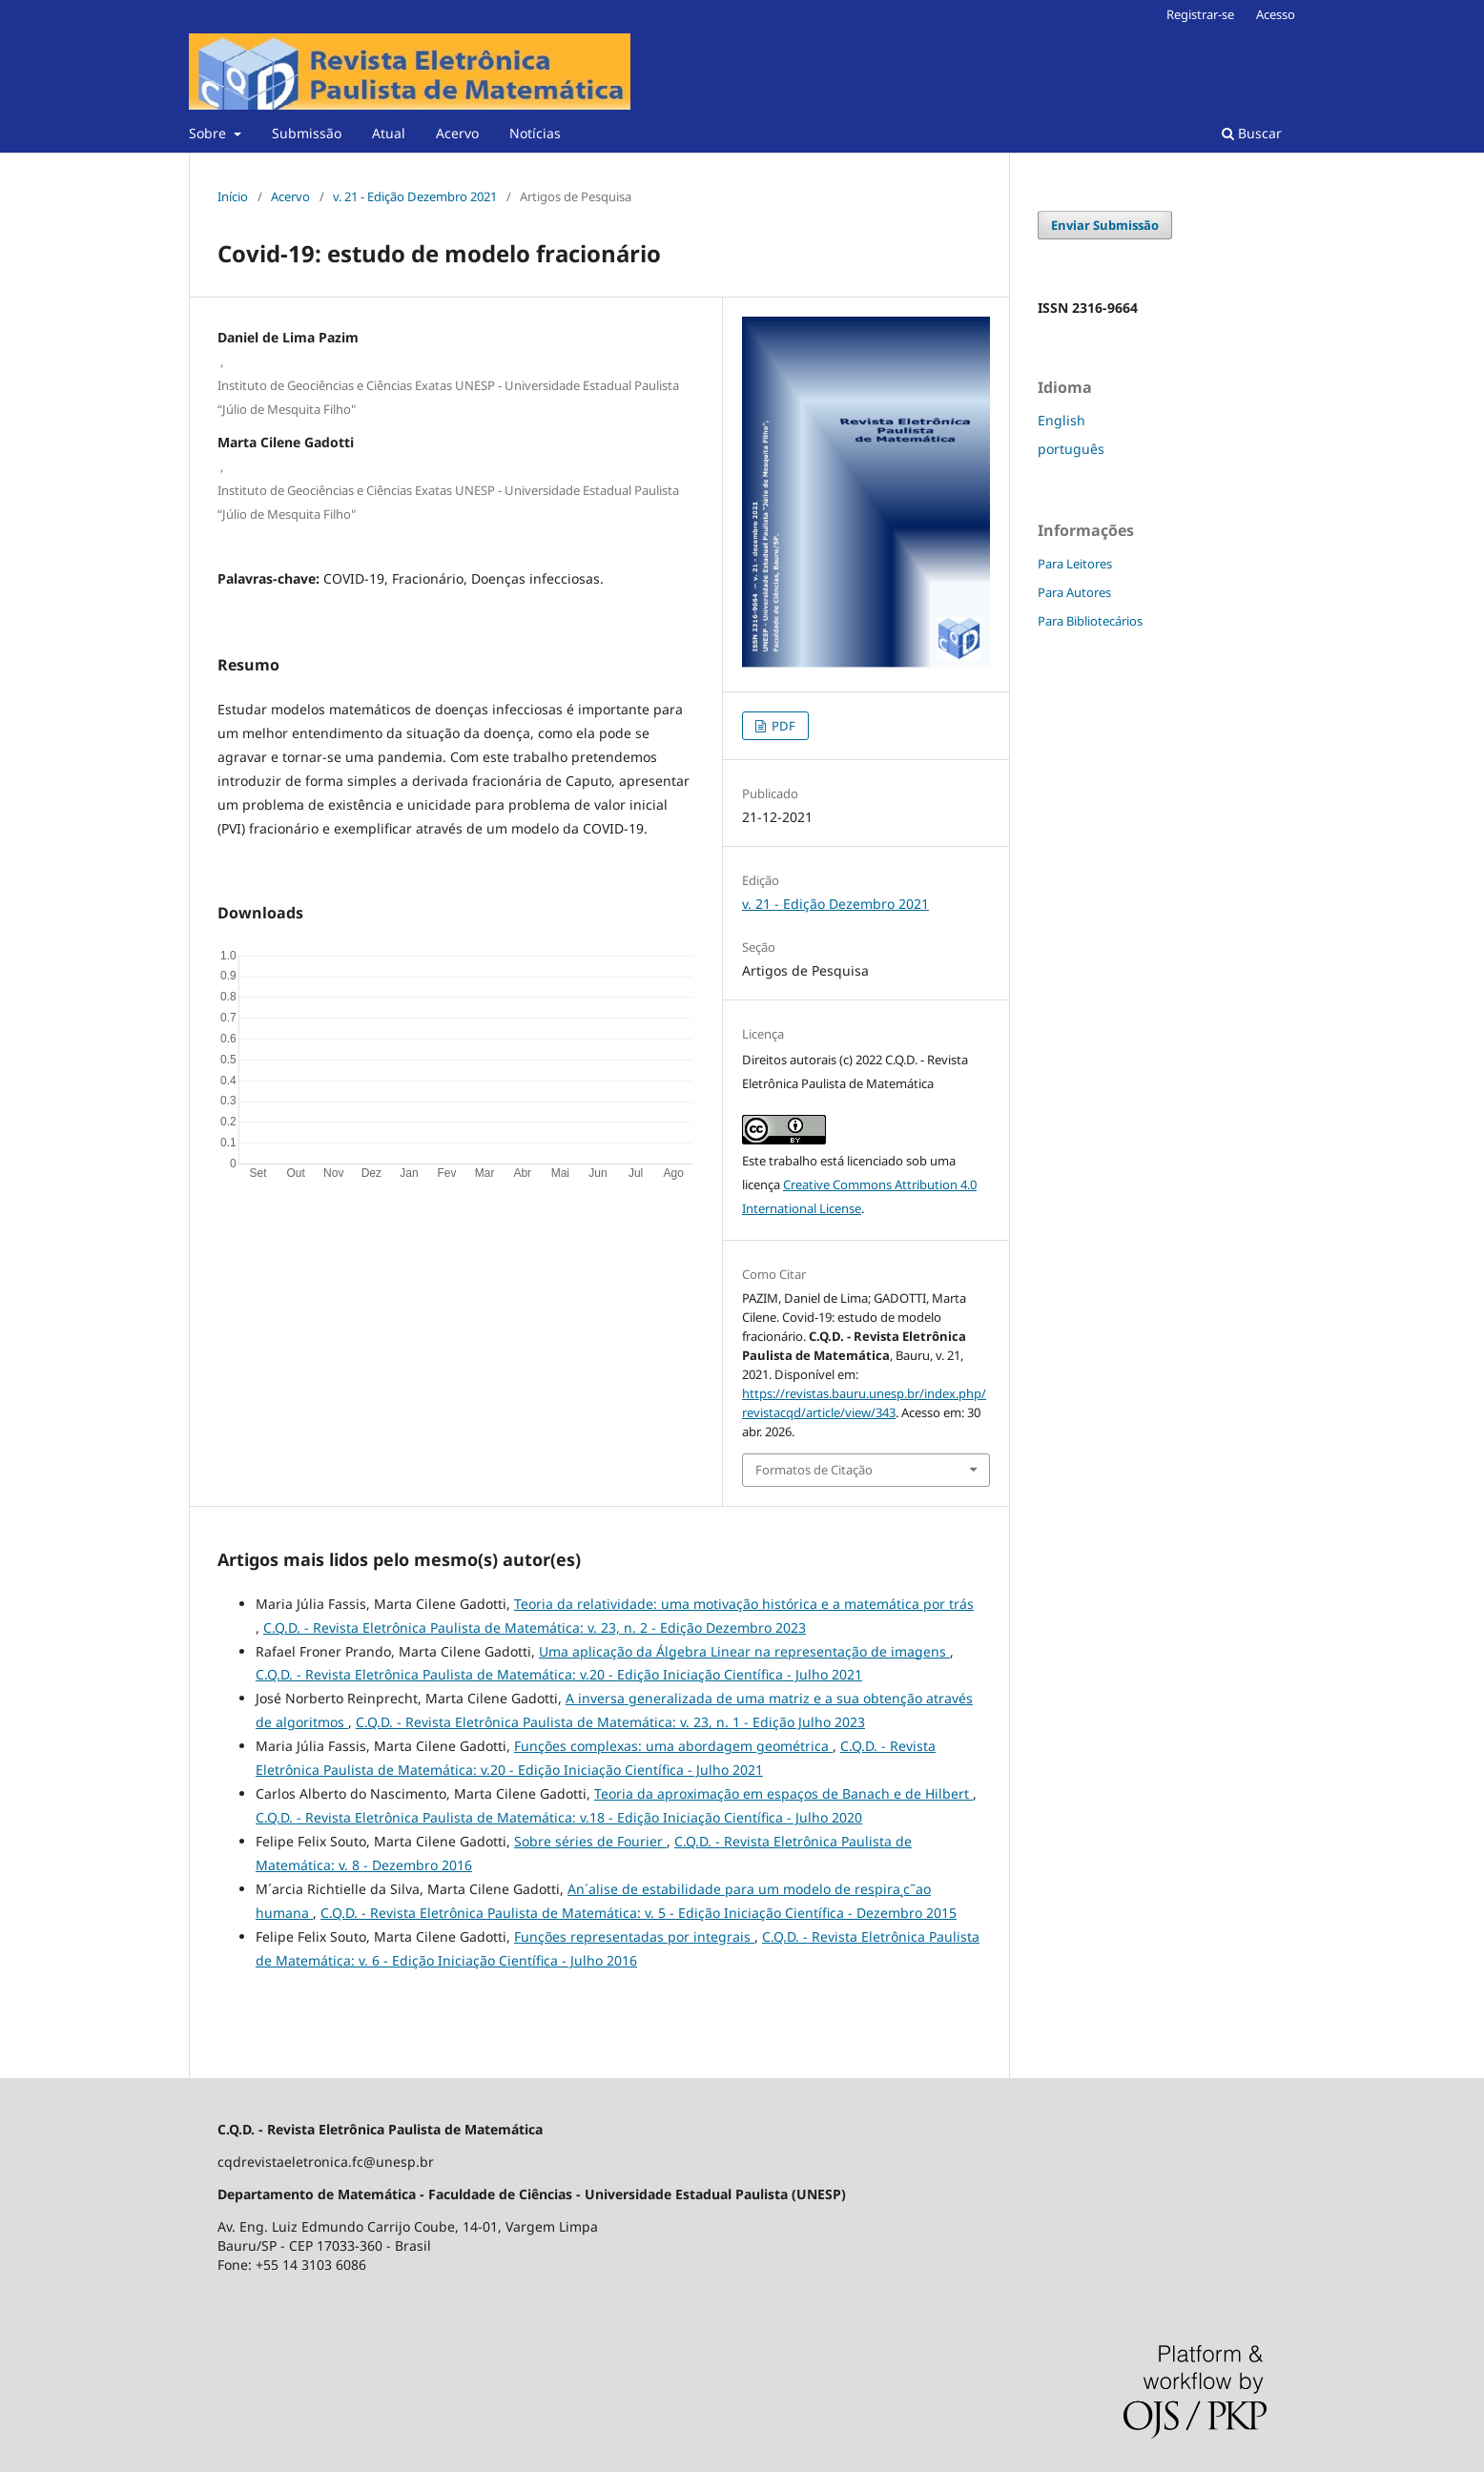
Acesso (1275, 14)
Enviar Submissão (1105, 225)
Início (232, 196)
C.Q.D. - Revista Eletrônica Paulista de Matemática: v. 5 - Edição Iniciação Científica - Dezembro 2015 (638, 1913)
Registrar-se (1200, 14)
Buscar (1252, 133)
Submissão (306, 133)
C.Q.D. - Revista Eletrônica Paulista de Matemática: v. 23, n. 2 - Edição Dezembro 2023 (534, 1627)
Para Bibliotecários (1090, 620)
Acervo (457, 133)
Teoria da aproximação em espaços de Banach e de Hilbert (783, 1793)
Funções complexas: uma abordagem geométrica (673, 1746)
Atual (388, 133)
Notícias (535, 133)
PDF (782, 725)
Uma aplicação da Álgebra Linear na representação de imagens (744, 1651)
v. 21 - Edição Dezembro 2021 (415, 196)
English (1061, 420)
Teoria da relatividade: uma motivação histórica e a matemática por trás (744, 1604)
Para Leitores (1075, 563)
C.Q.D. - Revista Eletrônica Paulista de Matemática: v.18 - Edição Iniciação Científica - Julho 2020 (559, 1817)
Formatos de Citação (814, 1469)
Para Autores (1074, 592)
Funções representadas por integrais (634, 1936)
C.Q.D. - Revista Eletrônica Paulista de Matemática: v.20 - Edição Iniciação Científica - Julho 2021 (559, 1674)
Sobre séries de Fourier (590, 1841)
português (1071, 449)
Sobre (209, 133)
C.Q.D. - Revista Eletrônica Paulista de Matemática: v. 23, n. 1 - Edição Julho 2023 (610, 1722)
